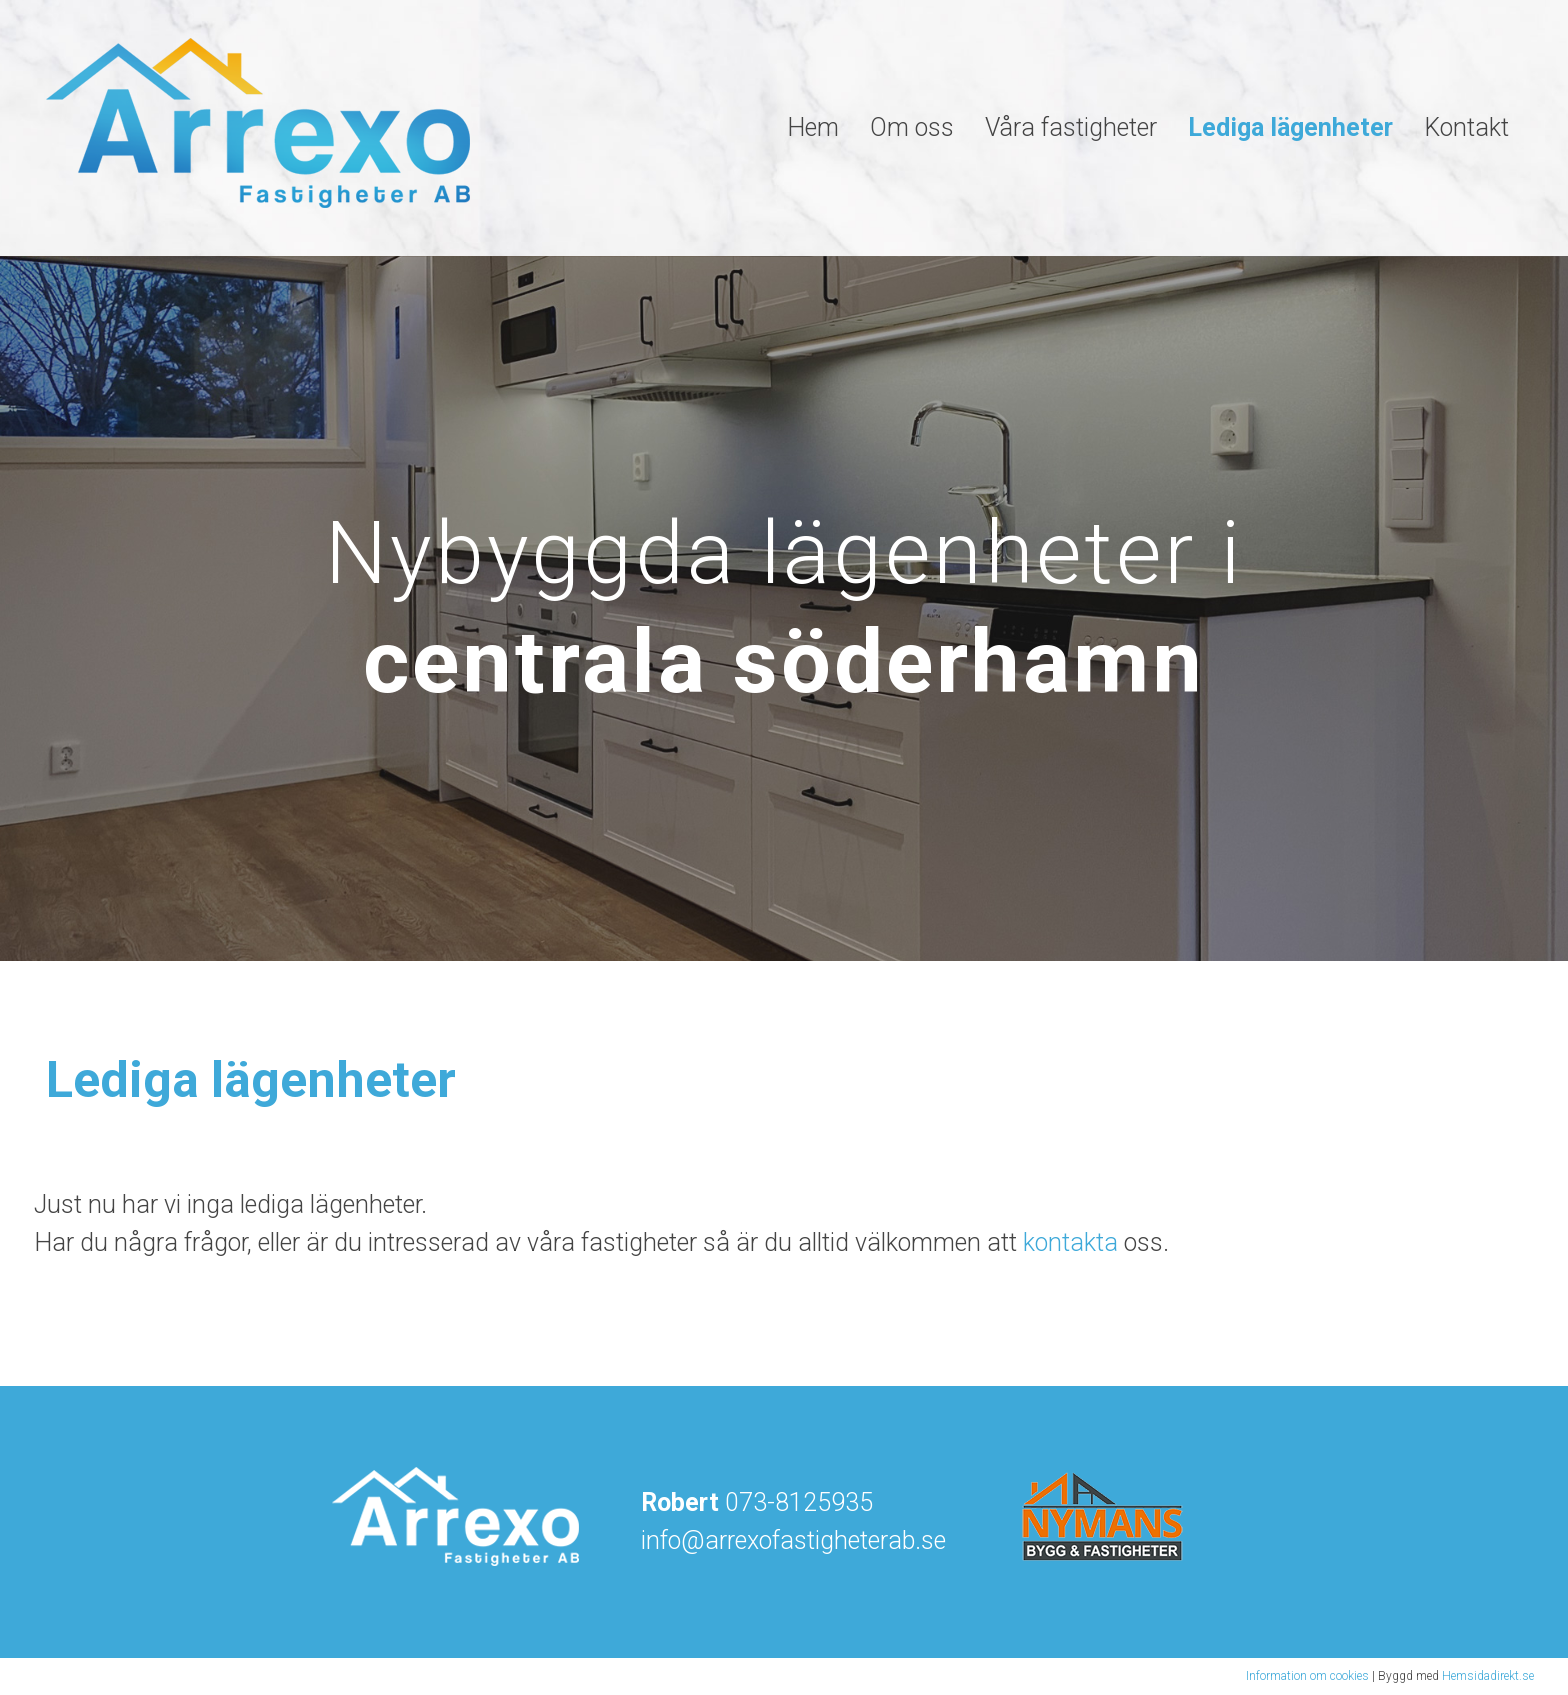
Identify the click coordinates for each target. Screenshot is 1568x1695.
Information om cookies (1307, 1676)
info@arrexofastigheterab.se (793, 1540)
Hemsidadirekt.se (1488, 1676)
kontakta (1070, 1242)
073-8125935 (799, 1502)
